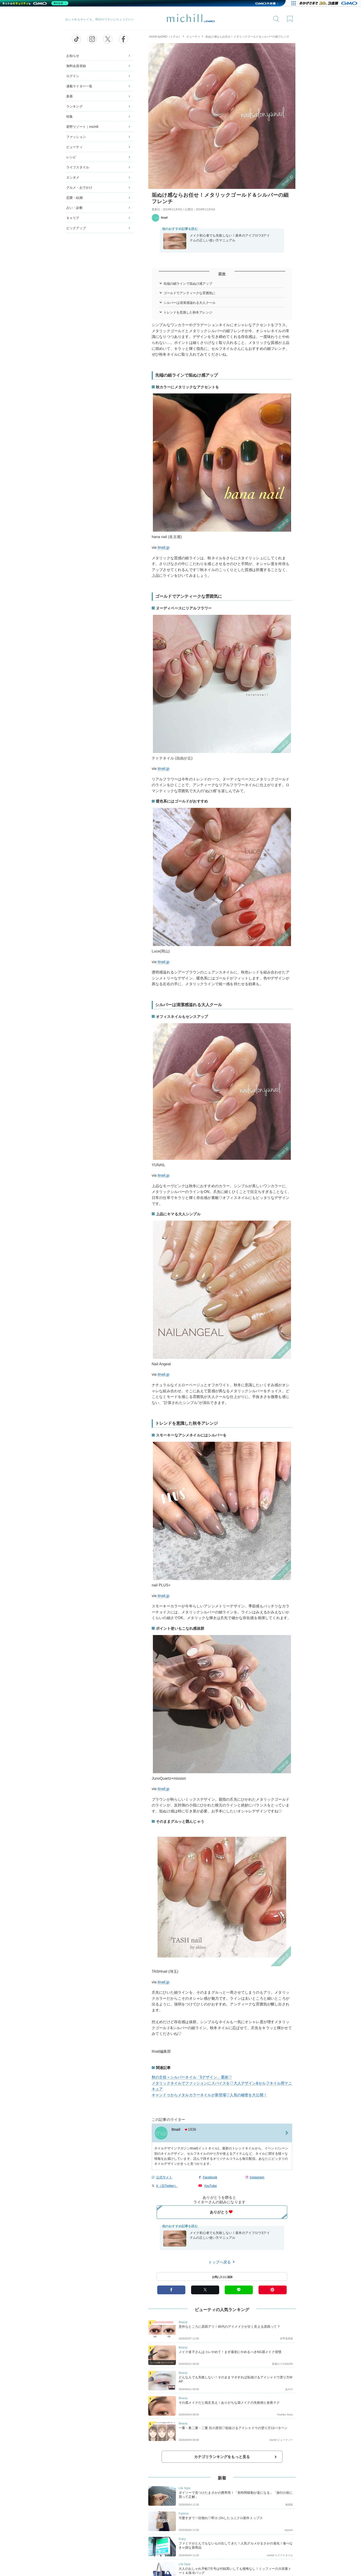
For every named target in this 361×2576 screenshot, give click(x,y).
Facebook (210, 2177)
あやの (289, 2389)
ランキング (74, 106)
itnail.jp (163, 547)
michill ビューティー (281, 2439)
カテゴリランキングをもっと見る (222, 2457)
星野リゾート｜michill (82, 127)
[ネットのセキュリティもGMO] (35, 3)
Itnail (160, 217)
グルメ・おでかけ (79, 187)
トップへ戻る (222, 2262)
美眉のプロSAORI (282, 2363)
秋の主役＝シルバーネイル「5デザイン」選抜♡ (192, 2077)
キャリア (72, 218)
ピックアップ (76, 228)
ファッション (76, 137)
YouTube (210, 2186)
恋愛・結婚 (74, 197)
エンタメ (72, 177)
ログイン (72, 76)
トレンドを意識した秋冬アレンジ (187, 312)
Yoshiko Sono (285, 2414)
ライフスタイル (77, 167)
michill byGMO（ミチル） (165, 36)
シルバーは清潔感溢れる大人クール (189, 303)
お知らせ (72, 56)
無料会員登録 (76, 66)
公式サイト (164, 2177)
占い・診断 (74, 208)
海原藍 (289, 2504)
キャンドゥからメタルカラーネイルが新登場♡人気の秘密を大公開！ (209, 2095)
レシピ (71, 157)
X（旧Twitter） (167, 2186)
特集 (69, 116)
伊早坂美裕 (286, 2338)
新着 (69, 96)
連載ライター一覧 (79, 86)
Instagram (257, 2177)
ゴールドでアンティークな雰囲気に (189, 293)
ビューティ (74, 147)
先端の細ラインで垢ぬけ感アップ (187, 283)
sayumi (289, 2530)
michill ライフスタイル (280, 2555)
